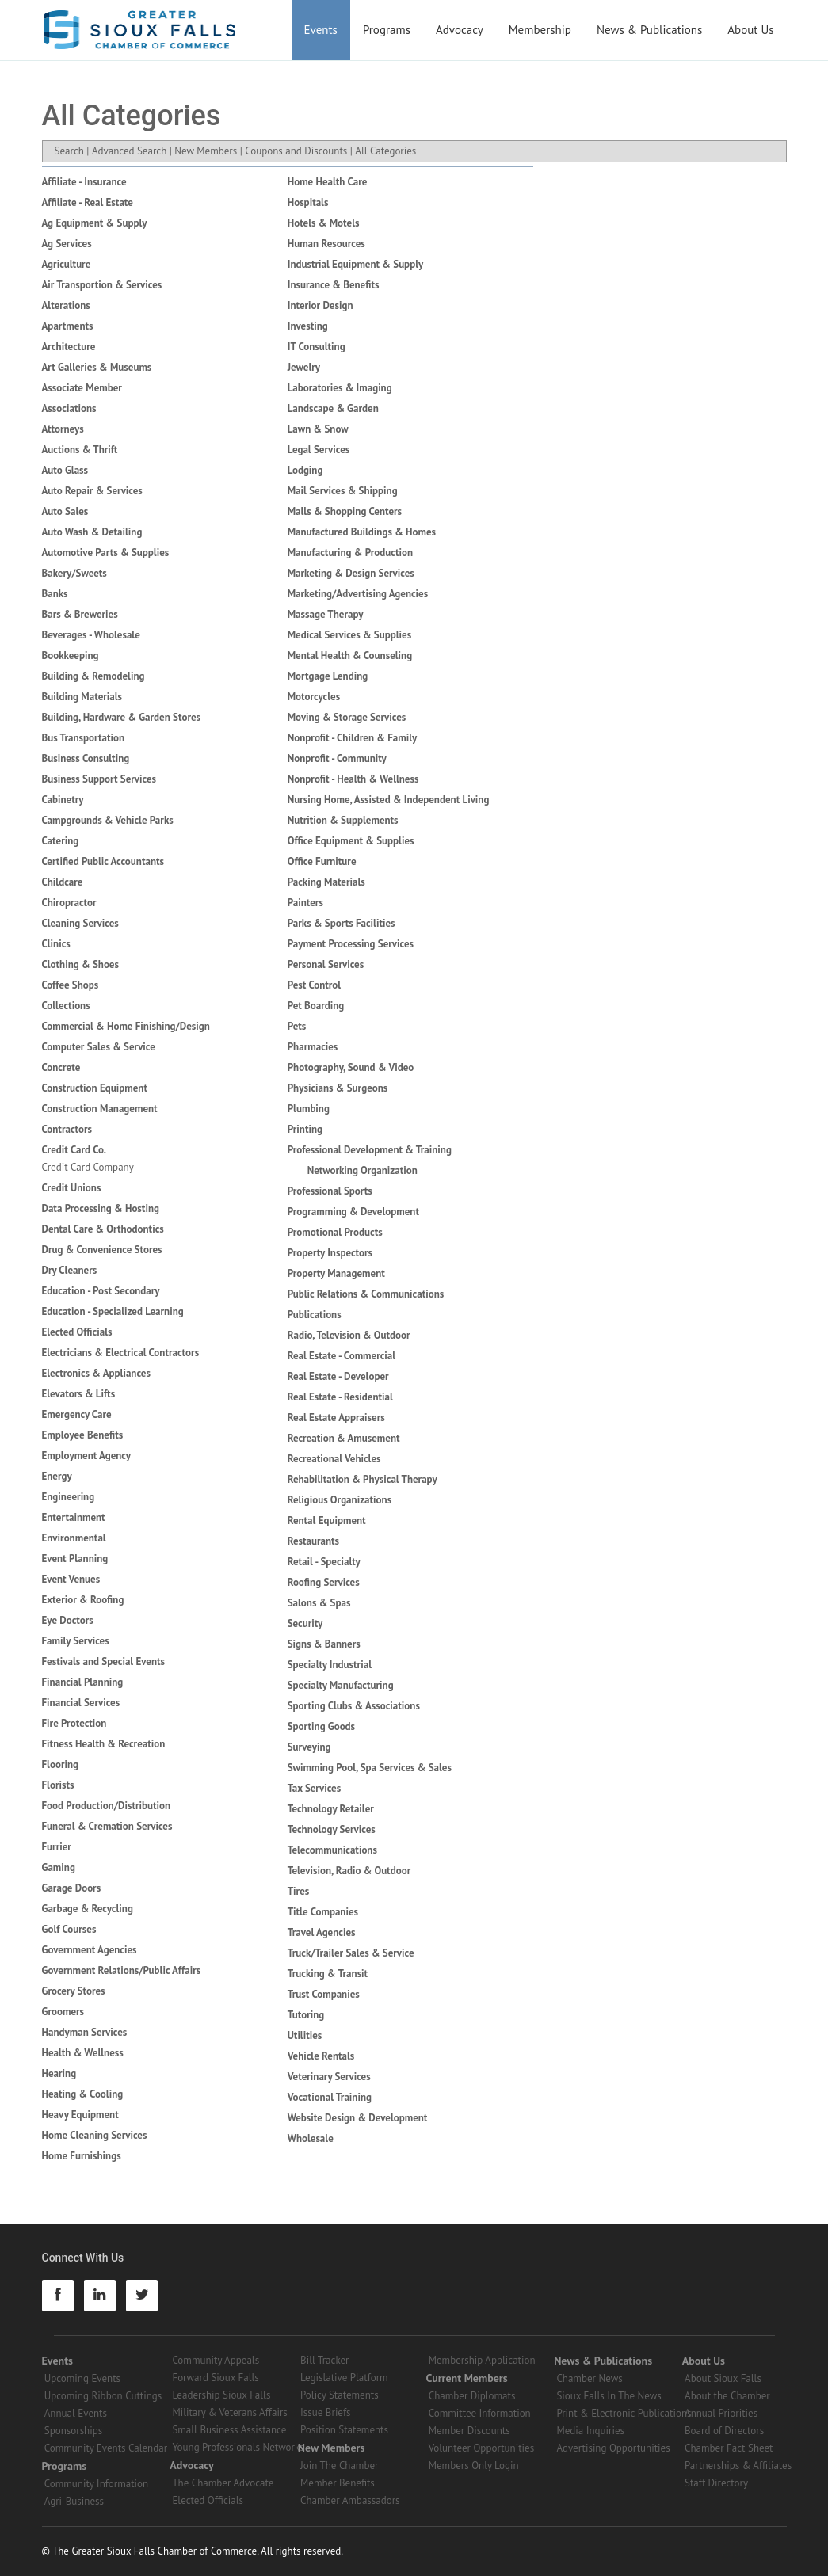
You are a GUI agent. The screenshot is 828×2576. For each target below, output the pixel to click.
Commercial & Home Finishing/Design (126, 1026)
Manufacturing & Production (350, 552)
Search (69, 151)
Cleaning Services (80, 923)
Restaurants (313, 1541)
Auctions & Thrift (80, 449)
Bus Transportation (83, 738)
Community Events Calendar (105, 2448)
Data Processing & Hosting (100, 1208)
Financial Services (81, 1702)
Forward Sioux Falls (215, 2377)
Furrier (56, 1847)
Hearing (59, 2073)
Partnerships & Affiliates (738, 2465)
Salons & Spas (319, 1603)
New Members (205, 151)
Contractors (67, 1129)
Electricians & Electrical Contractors (121, 1352)
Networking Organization (362, 1170)
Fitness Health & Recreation (104, 1744)
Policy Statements (339, 2395)
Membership (540, 29)
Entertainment (73, 1517)
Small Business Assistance (229, 2430)
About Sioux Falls (723, 2378)
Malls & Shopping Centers (345, 511)
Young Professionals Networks (237, 2447)
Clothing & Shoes (80, 964)
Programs (386, 29)
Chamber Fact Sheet (729, 2448)
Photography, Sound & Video (351, 1067)
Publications (315, 1314)
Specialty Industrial (330, 1664)
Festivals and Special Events (104, 1661)
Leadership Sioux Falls (221, 2395)
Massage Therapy (326, 614)
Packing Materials (326, 882)
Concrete (61, 1067)
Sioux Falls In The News (608, 2396)
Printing (305, 1129)
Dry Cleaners (69, 1270)
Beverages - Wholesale (91, 635)
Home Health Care (328, 182)
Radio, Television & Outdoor (349, 1335)
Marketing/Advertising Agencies (358, 593)
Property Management (336, 1273)
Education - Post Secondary (101, 1291)
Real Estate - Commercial (341, 1355)
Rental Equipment (327, 1520)
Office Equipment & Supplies (351, 841)
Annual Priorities (721, 2413)
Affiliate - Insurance (84, 182)
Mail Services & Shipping (343, 490)
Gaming (58, 1867)
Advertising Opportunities (613, 2448)
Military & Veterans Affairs (229, 2412)
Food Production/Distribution (106, 1805)
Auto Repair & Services (92, 490)
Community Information (96, 2483)
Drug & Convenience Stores (102, 1249)
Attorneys (63, 429)
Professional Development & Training (370, 1150)
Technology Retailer (331, 1809)
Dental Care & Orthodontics (103, 1229)
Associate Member (82, 387)
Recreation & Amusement (344, 1438)
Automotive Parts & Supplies (106, 552)
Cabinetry (63, 799)
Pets (297, 1026)
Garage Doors (71, 1888)
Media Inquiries (590, 2430)
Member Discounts (469, 2430)
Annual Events (75, 2413)
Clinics (56, 944)
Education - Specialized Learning (113, 1311)
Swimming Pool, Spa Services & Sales (370, 1767)
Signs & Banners (324, 1644)
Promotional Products (335, 1232)
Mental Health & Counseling (350, 655)
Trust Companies (324, 1994)
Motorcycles (314, 696)
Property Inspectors (330, 1252)
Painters (305, 902)
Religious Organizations (339, 1500)
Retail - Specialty (324, 1561)
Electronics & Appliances (96, 1373)
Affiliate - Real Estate (87, 202)
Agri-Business (74, 2501)
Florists (58, 1785)
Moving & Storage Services (347, 717)
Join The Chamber (339, 2465)
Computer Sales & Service (98, 1047)
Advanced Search (129, 151)
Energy (57, 1476)
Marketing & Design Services (351, 573)
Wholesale (311, 2138)
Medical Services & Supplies (349, 635)
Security (305, 1623)
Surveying (309, 1747)
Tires (299, 1891)
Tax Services (314, 1788)
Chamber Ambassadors (350, 2500)
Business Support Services (99, 779)
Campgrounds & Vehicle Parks (108, 820)
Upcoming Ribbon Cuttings (103, 2396)
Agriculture (66, 264)
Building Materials (82, 696)
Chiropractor (69, 902)
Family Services (75, 1641)
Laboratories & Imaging (340, 387)
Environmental (74, 1538)
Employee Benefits (83, 1435)
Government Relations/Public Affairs (121, 1970)
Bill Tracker (324, 2360)
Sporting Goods (321, 1726)
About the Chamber (727, 2396)
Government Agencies (89, 1950)
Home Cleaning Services (94, 2135)
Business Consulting (86, 758)
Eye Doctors (67, 1620)
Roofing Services (324, 1582)
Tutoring (306, 2015)
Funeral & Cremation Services (107, 1826)
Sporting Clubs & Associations (354, 1706)
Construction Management (100, 1108)
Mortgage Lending (328, 676)
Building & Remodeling (93, 676)
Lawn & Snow (318, 429)
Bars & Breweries (80, 614)
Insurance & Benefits (334, 285)
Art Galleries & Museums (97, 367)
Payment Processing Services (351, 944)
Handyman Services (85, 2032)
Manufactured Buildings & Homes (362, 532)
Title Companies (323, 1912)
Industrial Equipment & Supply (356, 264)
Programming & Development (353, 1211)
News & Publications (649, 29)
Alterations (66, 305)
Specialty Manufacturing (341, 1685)
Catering (60, 841)
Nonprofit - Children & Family (353, 738)
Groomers (63, 2011)
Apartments (67, 326)
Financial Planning (83, 1682)
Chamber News (589, 2378)
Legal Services (319, 449)
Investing (308, 326)
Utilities (305, 2035)
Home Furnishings (81, 2156)
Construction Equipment (94, 1088)
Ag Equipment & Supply (94, 223)
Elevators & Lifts (79, 1393)
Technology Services (332, 1829)
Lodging (305, 470)
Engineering (68, 1496)
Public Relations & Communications (366, 1294)
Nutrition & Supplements (343, 820)
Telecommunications (332, 1850)
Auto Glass (65, 470)
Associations (69, 408)
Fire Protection (74, 1723)
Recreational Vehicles (334, 1458)
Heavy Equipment (80, 2114)
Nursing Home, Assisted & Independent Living (389, 799)
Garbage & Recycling (87, 1908)
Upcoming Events (82, 2378)
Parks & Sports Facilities (341, 923)
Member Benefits (337, 2483)
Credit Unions (71, 1188)
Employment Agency (87, 1455)
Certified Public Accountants (103, 861)
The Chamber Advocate (222, 2483)
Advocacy (459, 29)
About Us (750, 29)
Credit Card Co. (74, 1150)
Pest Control (314, 985)
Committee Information (480, 2413)
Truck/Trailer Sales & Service (351, 1953)
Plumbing (309, 1108)
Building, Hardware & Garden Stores (121, 717)
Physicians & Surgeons (338, 1088)
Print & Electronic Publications (623, 2413)
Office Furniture (322, 861)
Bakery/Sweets (74, 573)
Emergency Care (77, 1414)
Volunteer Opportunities (481, 2448)
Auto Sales (65, 511)
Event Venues (71, 1579)
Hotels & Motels (324, 223)
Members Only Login (474, 2465)
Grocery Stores (73, 1991)
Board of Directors (724, 2430)
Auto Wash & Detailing (92, 532)
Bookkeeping (70, 655)
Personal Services (326, 964)
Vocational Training (330, 2097)
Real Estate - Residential (340, 1397)
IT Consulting (316, 346)
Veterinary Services (329, 2076)
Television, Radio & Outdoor (349, 1870)
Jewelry (304, 367)
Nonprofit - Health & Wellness (353, 779)
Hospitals (308, 202)
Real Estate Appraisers (336, 1417)
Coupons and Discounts (296, 151)
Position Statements (344, 2430)
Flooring (60, 1764)
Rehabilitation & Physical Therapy (362, 1479)
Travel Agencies (322, 1932)
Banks (55, 593)
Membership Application (482, 2360)
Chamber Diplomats (472, 2396)
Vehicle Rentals (321, 2056)
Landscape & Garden (333, 408)
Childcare (62, 882)
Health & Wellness (83, 2053)
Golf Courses (69, 1929)
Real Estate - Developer (338, 1376)
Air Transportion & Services (102, 285)
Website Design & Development (358, 2117)
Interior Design (320, 305)
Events (321, 29)
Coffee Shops (70, 985)
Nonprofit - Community (337, 758)
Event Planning (75, 1558)
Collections (66, 1005)
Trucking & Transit (328, 1973)
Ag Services (67, 243)
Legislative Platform (344, 2377)
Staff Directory (716, 2483)
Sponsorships (73, 2430)
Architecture (69, 346)
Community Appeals (215, 2360)
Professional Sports (330, 1191)
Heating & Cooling (83, 2094)
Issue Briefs (325, 2412)
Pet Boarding (316, 1005)
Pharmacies (313, 1047)
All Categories (385, 151)
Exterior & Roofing (83, 1599)
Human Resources (326, 243)
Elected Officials (77, 1332)
